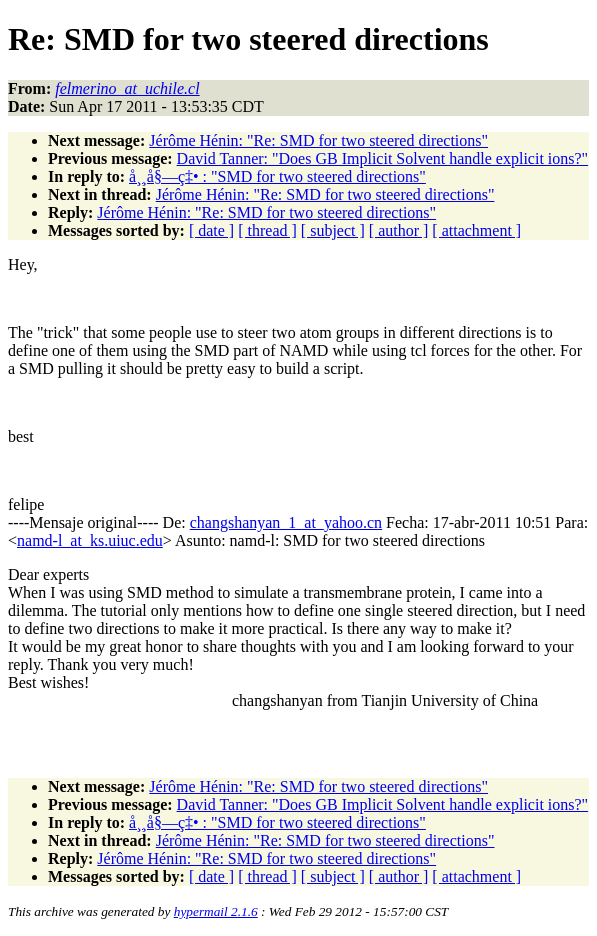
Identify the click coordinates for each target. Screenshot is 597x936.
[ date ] (211, 230)
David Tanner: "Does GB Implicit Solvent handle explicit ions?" (383, 158)
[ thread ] (267, 230)
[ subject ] (333, 230)
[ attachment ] (476, 230)
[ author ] (399, 230)
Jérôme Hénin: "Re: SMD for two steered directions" (318, 140)
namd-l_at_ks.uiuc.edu (90, 540)
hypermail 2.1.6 (216, 911)
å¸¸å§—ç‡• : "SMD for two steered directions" (277, 176)
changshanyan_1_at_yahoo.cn (286, 522)
